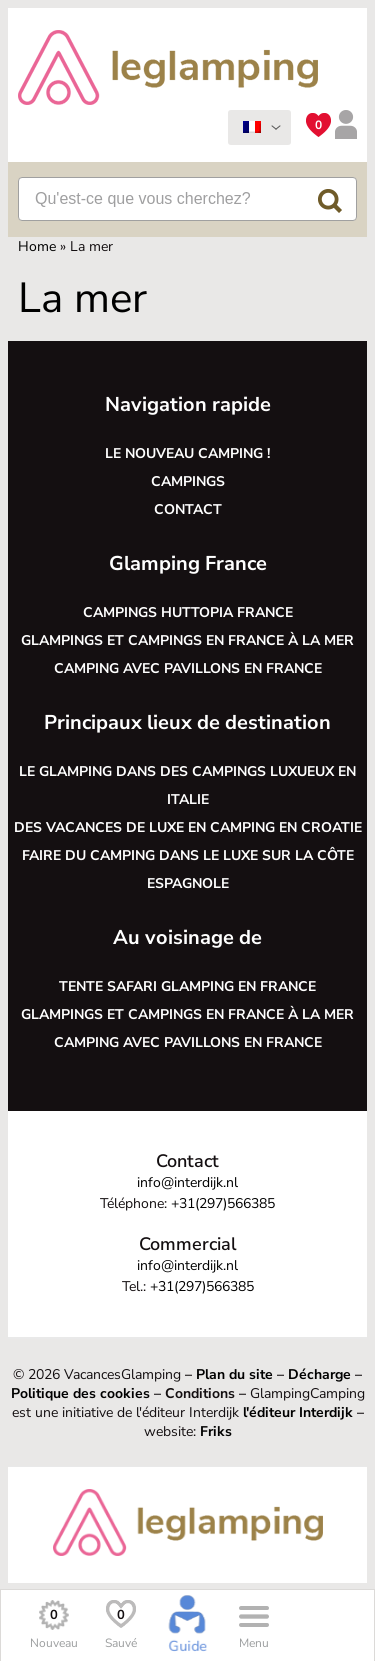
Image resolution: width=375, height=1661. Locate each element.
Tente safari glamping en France (187, 986)
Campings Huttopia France (188, 612)
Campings (188, 481)
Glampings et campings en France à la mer (187, 640)
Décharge (319, 1374)
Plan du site (234, 1374)
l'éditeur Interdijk (298, 1412)
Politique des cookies (80, 1393)
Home (37, 246)
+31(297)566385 (223, 1203)
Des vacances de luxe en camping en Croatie (188, 827)
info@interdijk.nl (187, 1182)
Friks (216, 1431)
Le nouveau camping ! (187, 453)
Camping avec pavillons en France (188, 668)
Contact (188, 509)
